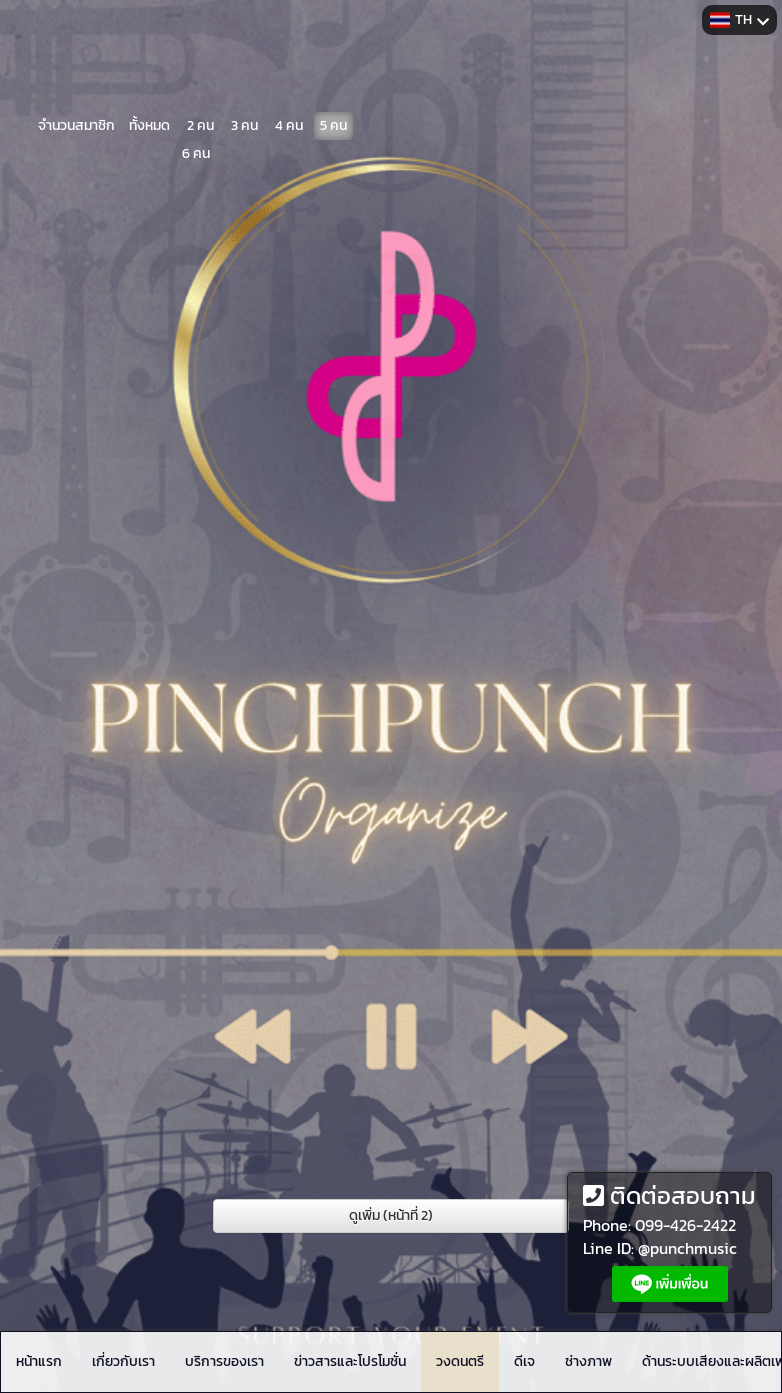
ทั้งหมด (149, 121)
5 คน (333, 121)
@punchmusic (687, 1248)
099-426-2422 (685, 1225)
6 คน (196, 149)
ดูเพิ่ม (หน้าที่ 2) (391, 1215)
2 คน (200, 121)
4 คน (289, 121)
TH (739, 19)
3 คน (244, 121)
